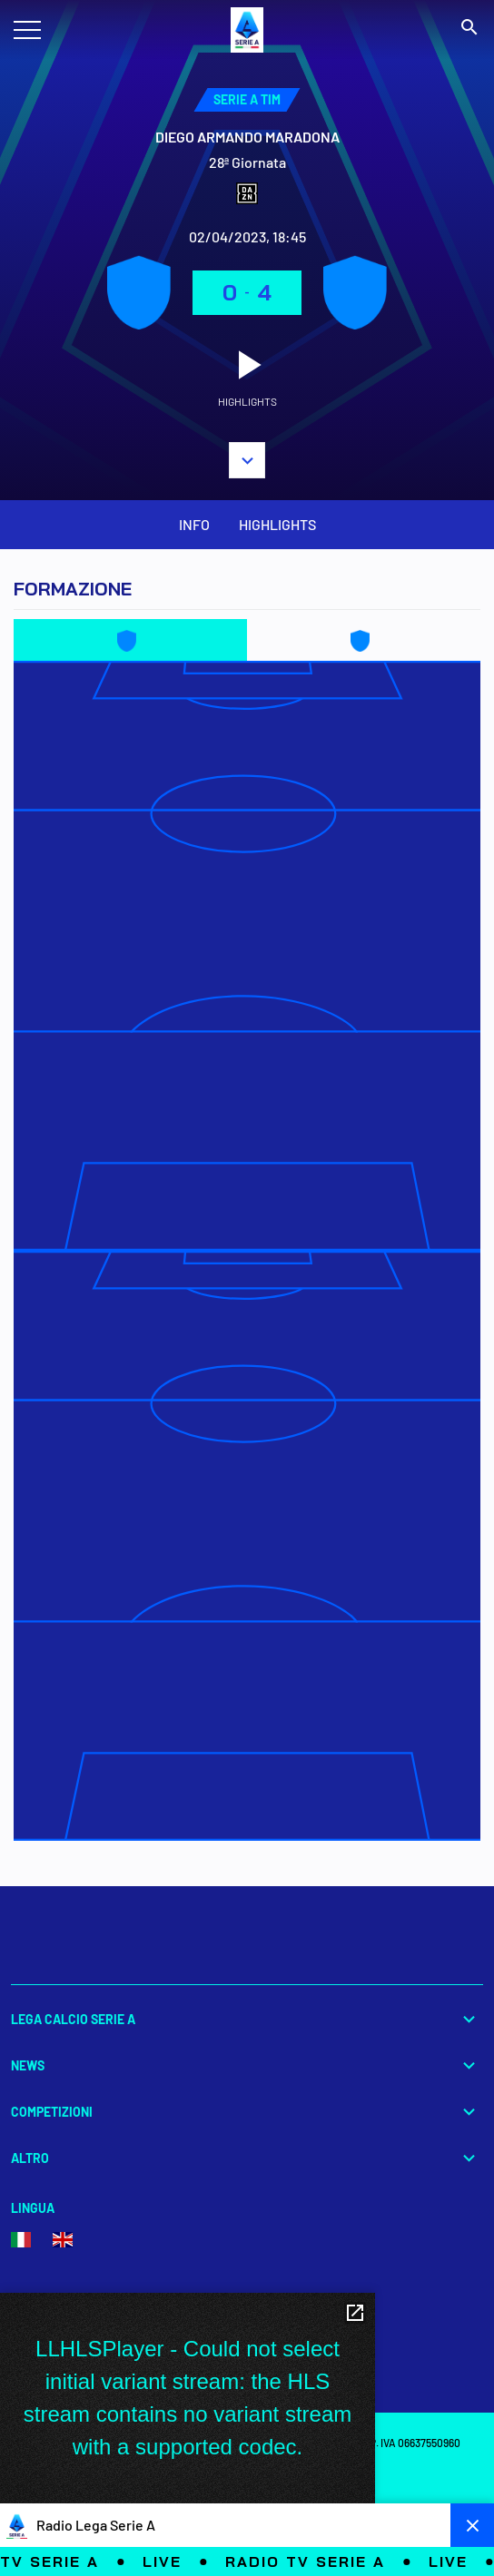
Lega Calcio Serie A (247, 2019)
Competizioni (247, 2111)
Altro (247, 2158)
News (247, 2065)
